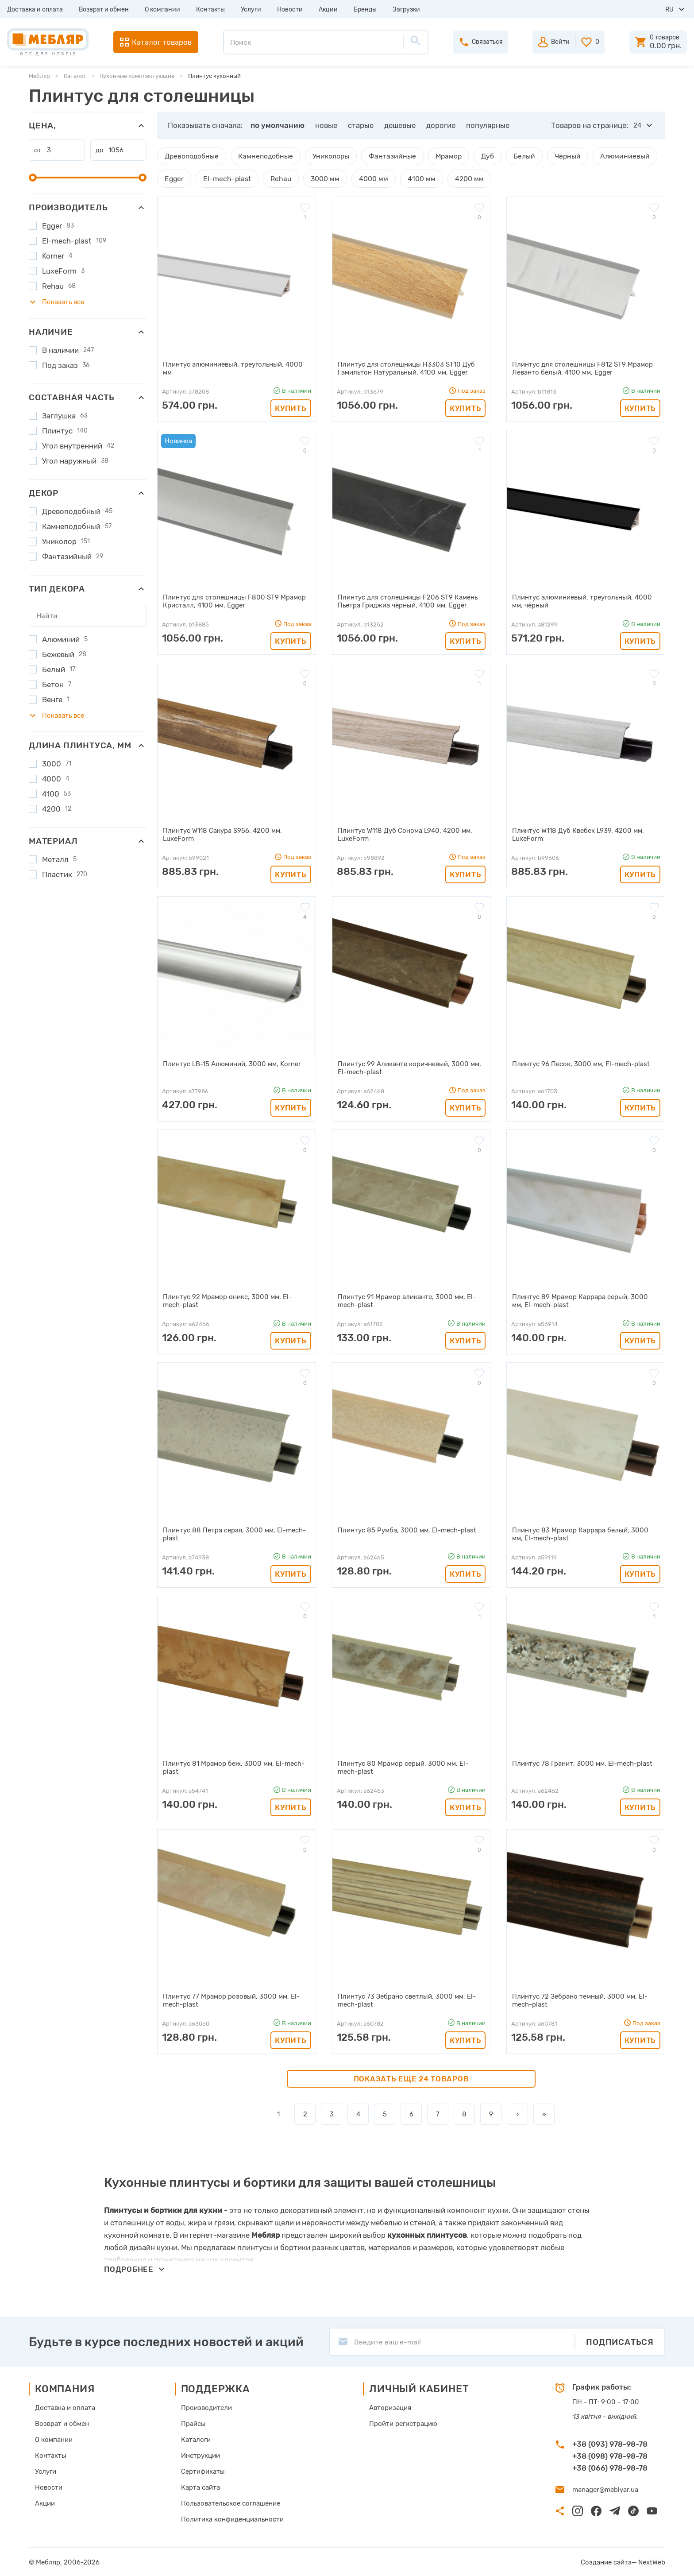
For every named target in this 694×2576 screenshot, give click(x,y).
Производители (206, 2407)
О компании (162, 9)
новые (326, 125)
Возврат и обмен (104, 9)
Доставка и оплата (35, 9)
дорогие (440, 125)
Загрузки (406, 9)
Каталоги (196, 2439)
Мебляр (39, 76)
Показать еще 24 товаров (411, 2077)
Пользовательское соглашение (230, 2502)
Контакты (210, 9)
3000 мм (319, 178)
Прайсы (193, 2423)
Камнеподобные (262, 156)
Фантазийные (385, 156)
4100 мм (413, 178)
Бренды (365, 9)
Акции (328, 9)
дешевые (400, 125)
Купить (290, 407)
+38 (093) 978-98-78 (610, 2443)
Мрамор (439, 156)
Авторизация (390, 2407)
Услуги (251, 9)
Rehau (275, 178)
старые (361, 125)
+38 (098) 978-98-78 (610, 2455)
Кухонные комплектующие (137, 76)
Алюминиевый (611, 156)
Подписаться (620, 2341)
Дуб (478, 156)
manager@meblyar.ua (605, 2489)
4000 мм (366, 178)
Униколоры (326, 156)
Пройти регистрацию (403, 2423)
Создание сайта (606, 2561)
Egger (174, 178)
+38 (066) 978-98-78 (610, 2467)
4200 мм (459, 178)
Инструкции (200, 2455)
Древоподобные (191, 156)
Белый (514, 156)
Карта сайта (200, 2487)
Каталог (75, 76)
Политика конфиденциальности (232, 2518)
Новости (290, 9)
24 (637, 125)
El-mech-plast (224, 178)
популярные (487, 125)
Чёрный (556, 156)
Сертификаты (203, 2471)
